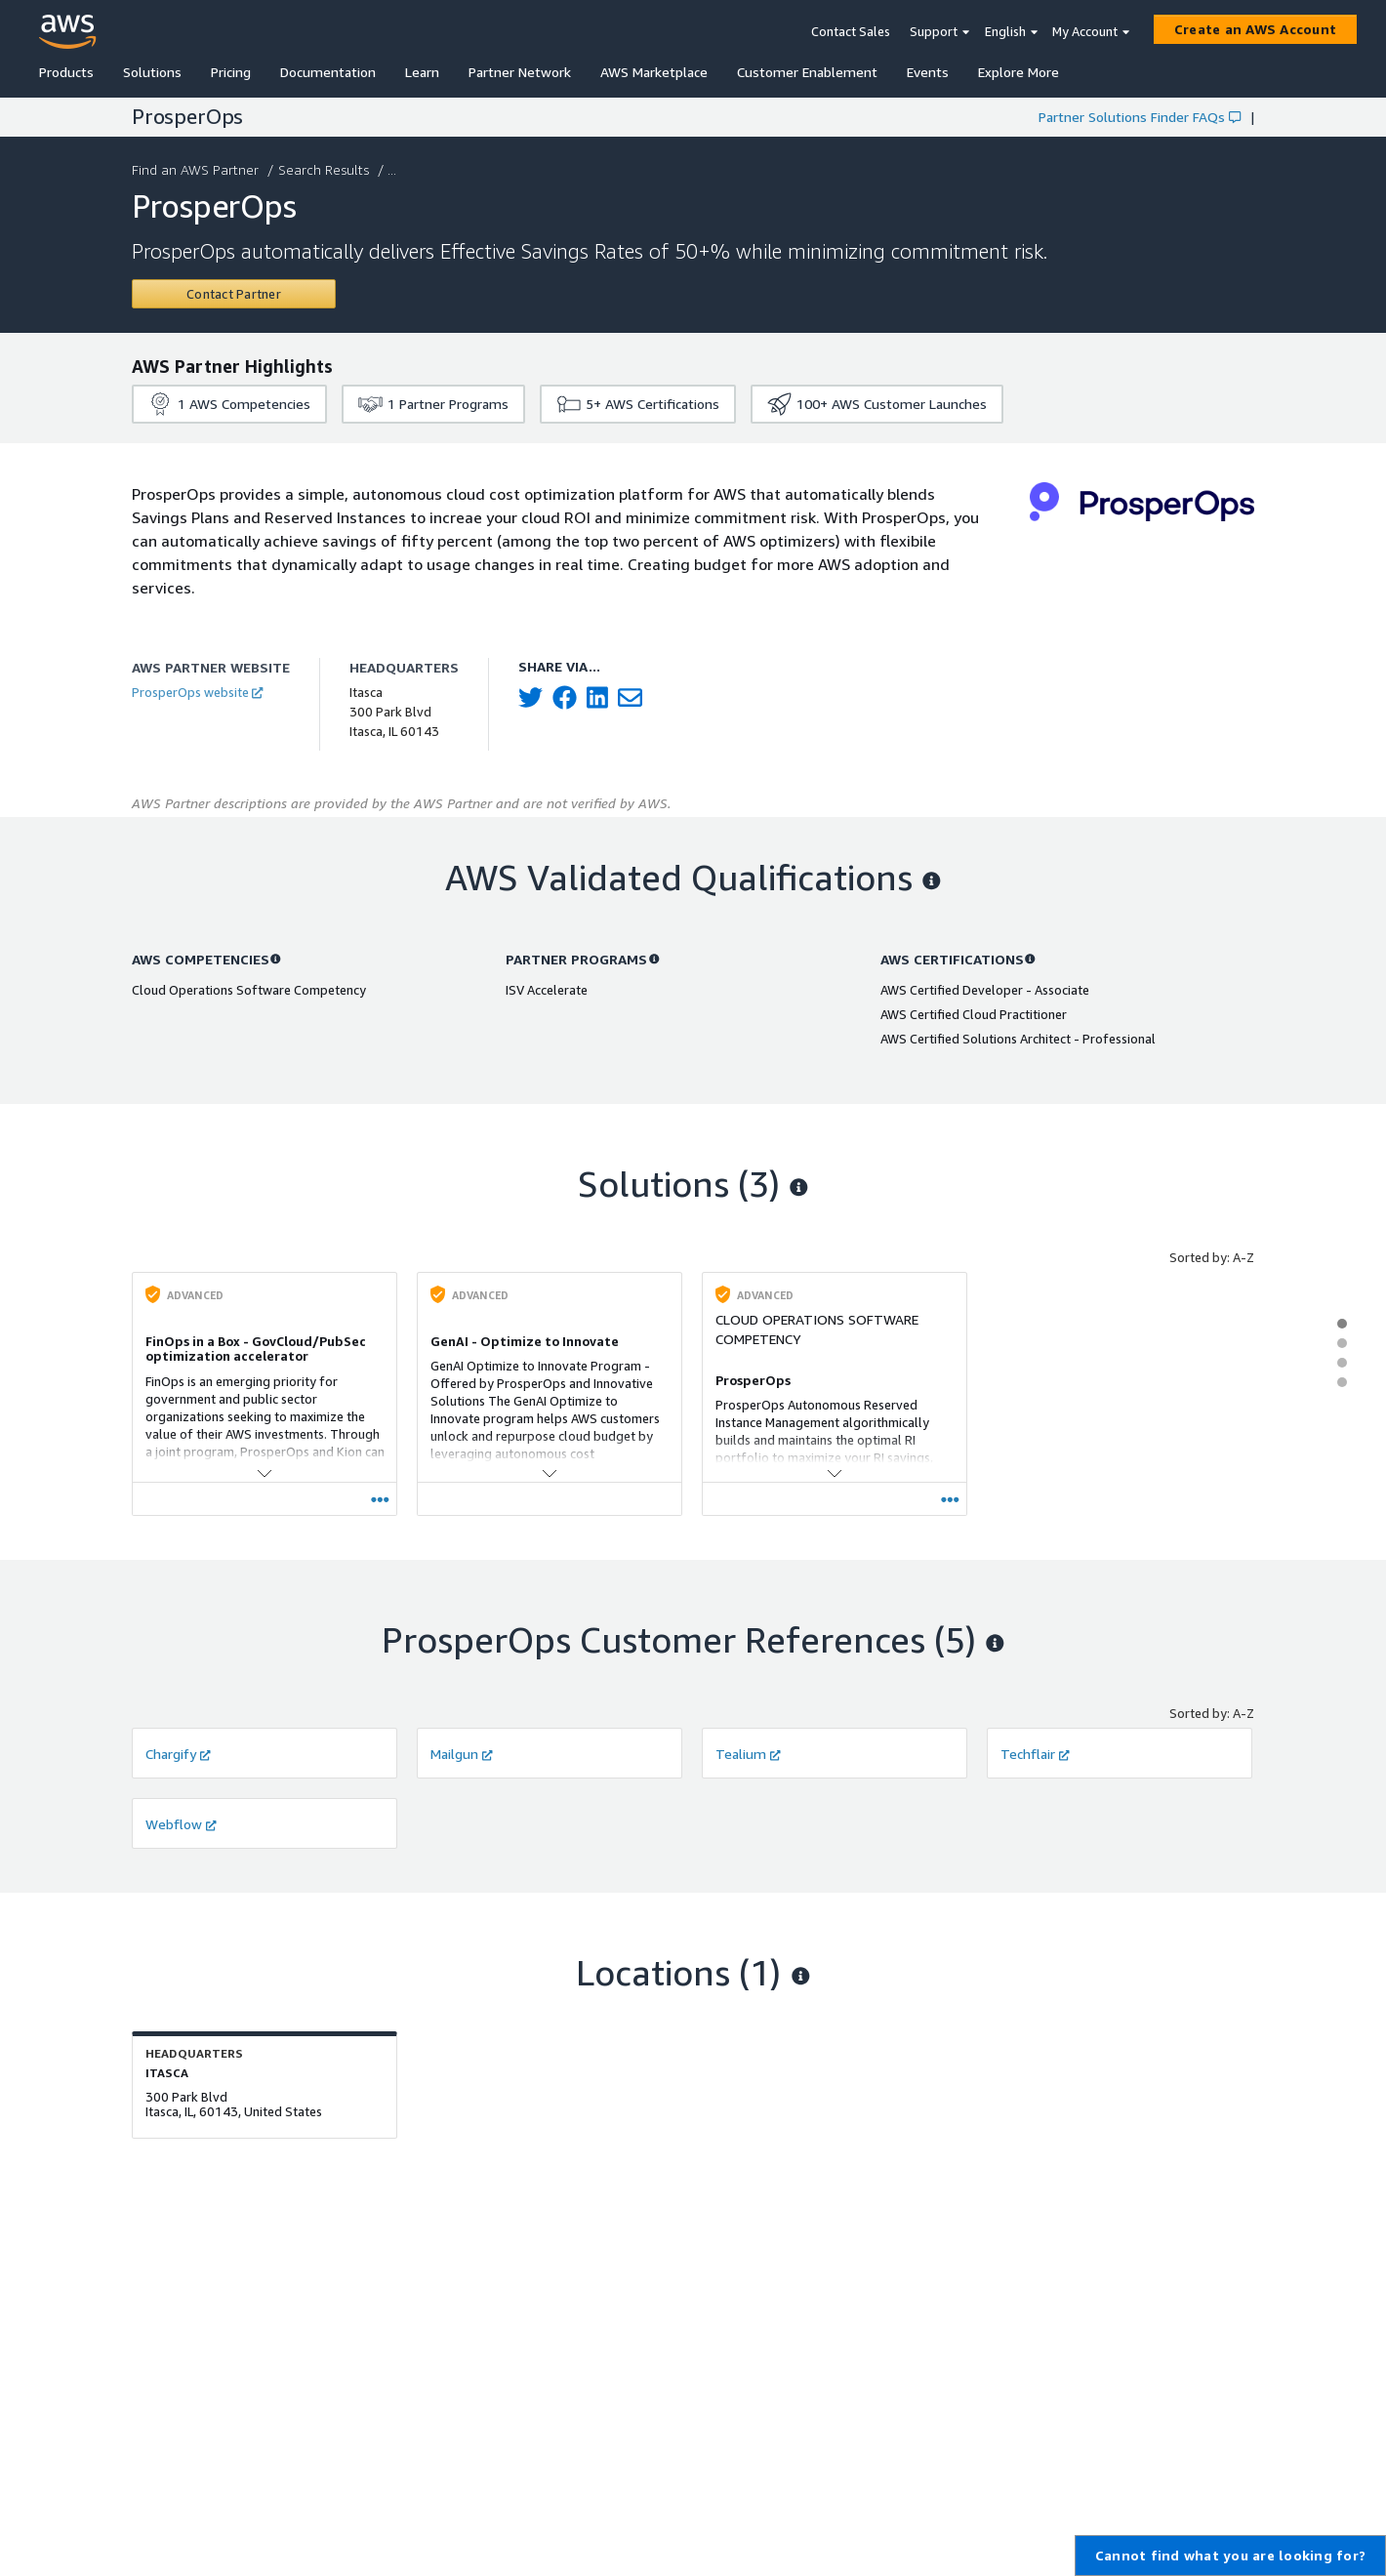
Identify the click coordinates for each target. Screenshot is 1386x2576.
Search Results (325, 169)
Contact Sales (850, 31)
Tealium (748, 1753)
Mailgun (461, 1753)
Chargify (178, 1753)
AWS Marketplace (654, 71)
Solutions (152, 71)
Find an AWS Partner (197, 169)
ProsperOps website (197, 692)
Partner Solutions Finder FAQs (1140, 116)
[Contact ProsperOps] (234, 293)
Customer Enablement (807, 71)
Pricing (231, 71)
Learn (422, 71)
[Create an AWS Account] (1255, 29)
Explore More (1018, 71)
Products (66, 71)
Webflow (181, 1824)
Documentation (328, 71)
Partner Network (520, 71)
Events (928, 71)
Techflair (1035, 1753)
